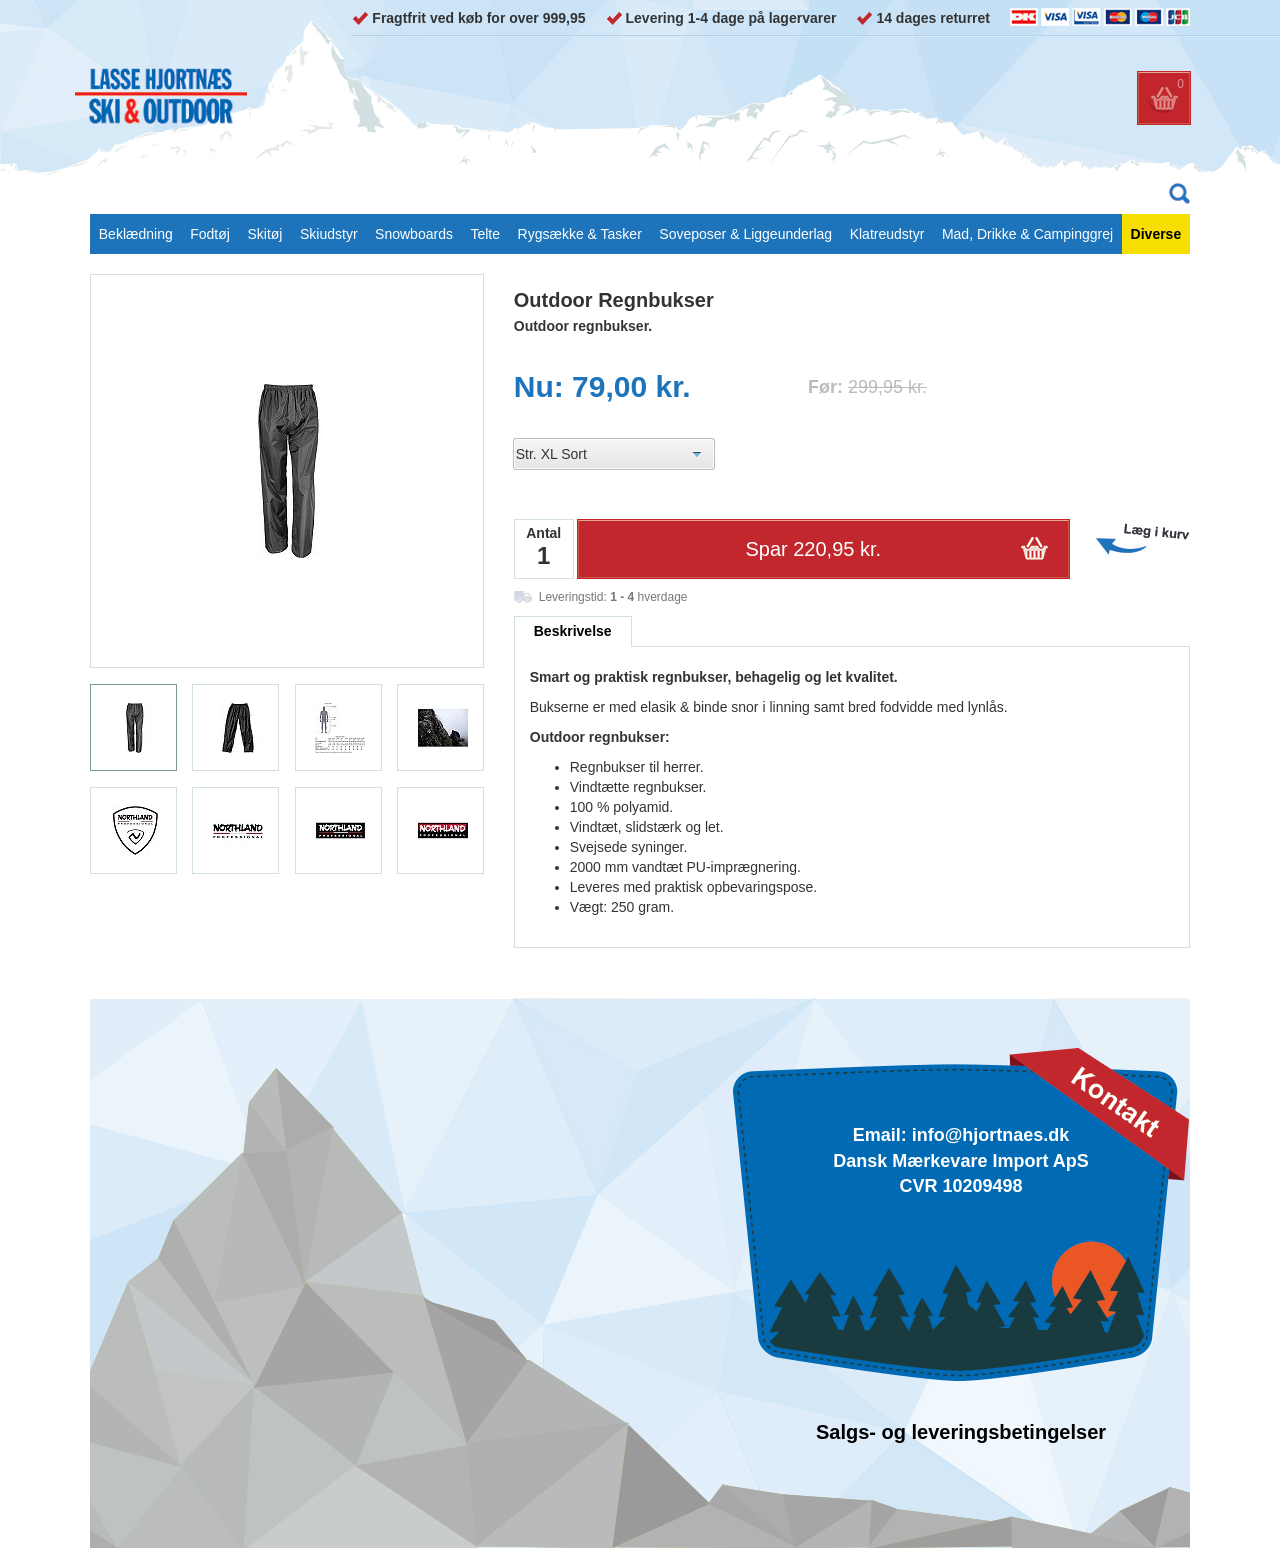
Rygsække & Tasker (580, 234)
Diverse (1156, 234)
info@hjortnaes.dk (991, 1135)
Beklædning (136, 234)
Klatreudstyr (887, 234)
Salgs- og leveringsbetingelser (961, 1432)
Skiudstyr (329, 234)
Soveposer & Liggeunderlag (745, 234)
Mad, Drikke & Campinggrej (1027, 234)
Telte (485, 234)
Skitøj (264, 234)
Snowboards (414, 234)
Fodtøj (210, 234)
